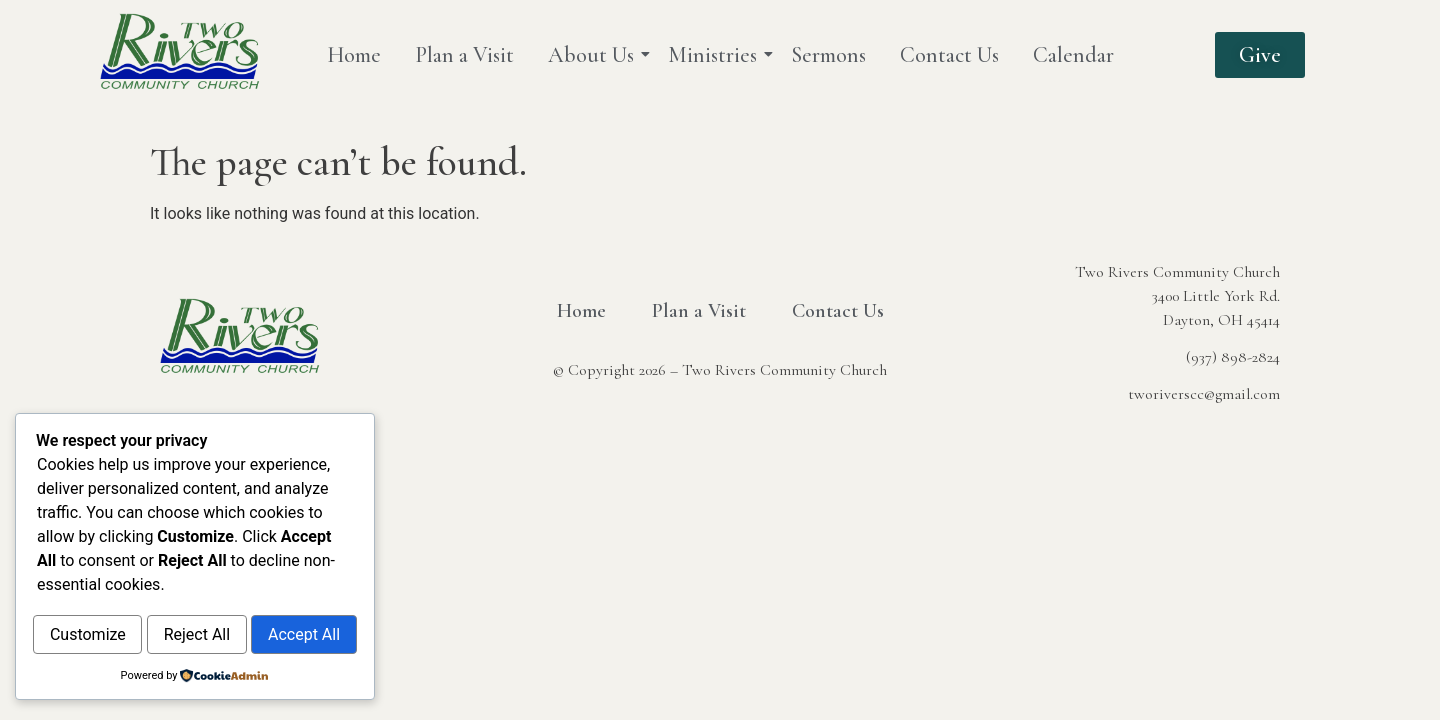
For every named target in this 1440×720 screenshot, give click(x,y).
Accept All (195, 635)
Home (354, 55)
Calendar (1073, 55)
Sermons (828, 55)
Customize (115, 592)
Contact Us (949, 55)
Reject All (279, 592)
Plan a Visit (464, 55)
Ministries (716, 55)
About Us (594, 55)
